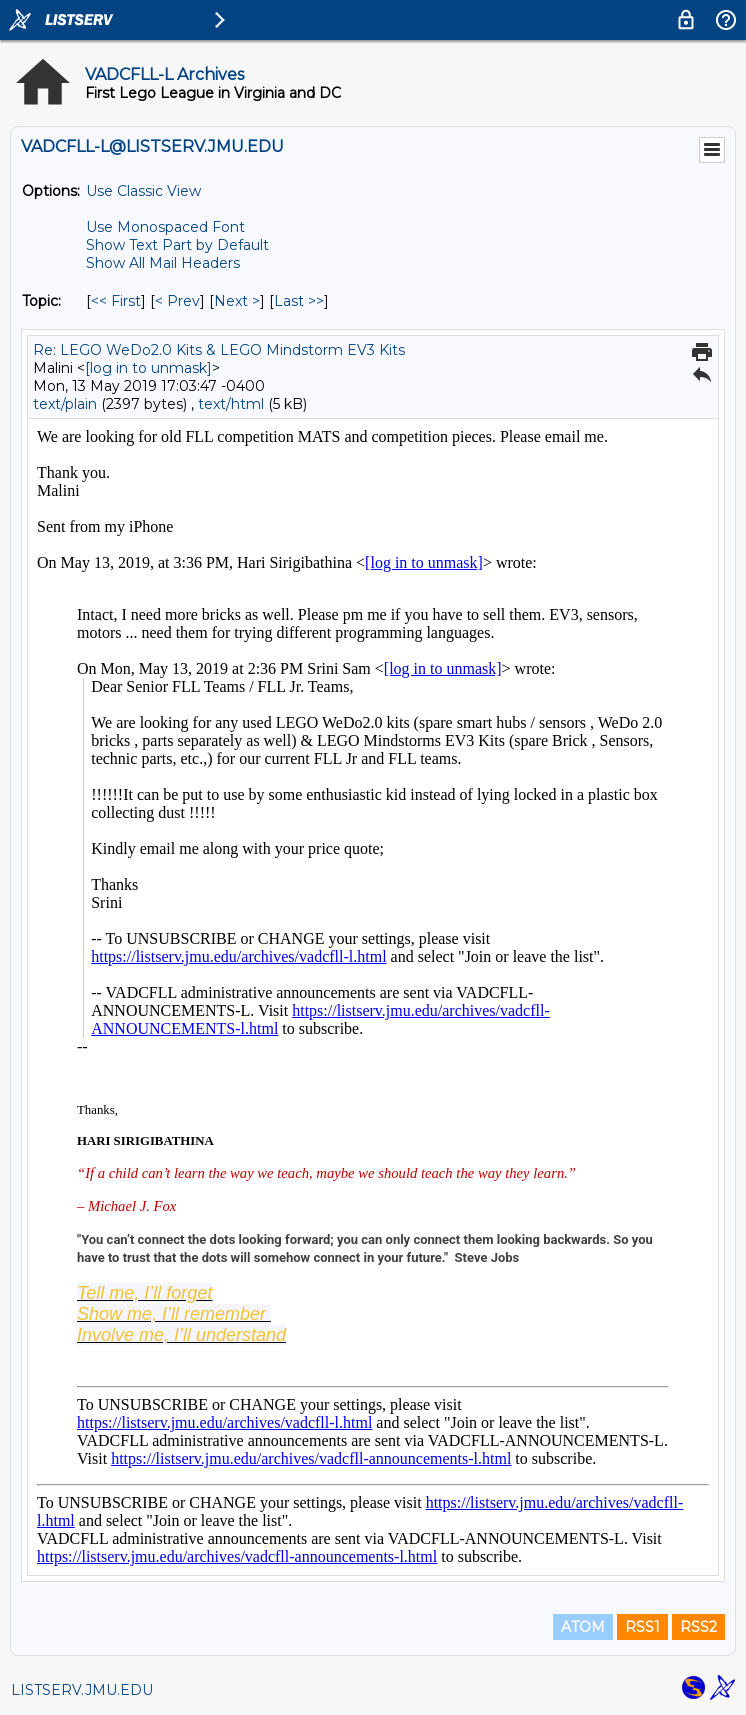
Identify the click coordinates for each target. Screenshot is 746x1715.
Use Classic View (143, 191)
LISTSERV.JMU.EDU (82, 1690)
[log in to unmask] (148, 368)
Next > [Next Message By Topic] (237, 301)
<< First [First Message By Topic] (116, 301)
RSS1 (642, 1627)
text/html (231, 404)
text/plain (65, 404)
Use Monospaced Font (165, 227)
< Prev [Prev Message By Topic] (177, 301)
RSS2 (698, 1627)
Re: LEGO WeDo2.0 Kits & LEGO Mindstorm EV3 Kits (219, 350)
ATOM (583, 1627)
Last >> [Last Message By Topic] (299, 301)
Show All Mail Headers (163, 263)
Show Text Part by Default (177, 245)
